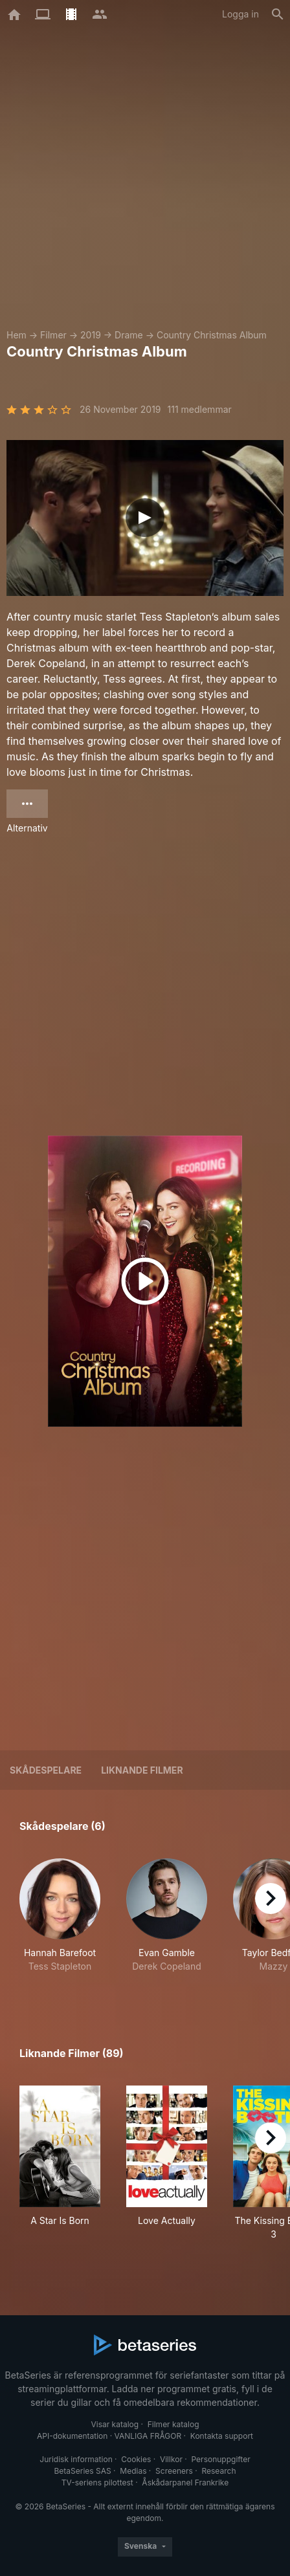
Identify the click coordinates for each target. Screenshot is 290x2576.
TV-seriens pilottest (97, 2482)
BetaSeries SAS (82, 2471)
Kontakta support (221, 2436)
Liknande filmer (142, 1770)
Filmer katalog (173, 2424)
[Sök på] (277, 14)
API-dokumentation (72, 2436)
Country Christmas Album (212, 334)
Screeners (174, 2471)
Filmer (53, 334)
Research (218, 2471)
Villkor (171, 2459)
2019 (90, 334)
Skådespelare (46, 1770)
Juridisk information (75, 2459)
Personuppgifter (221, 2459)
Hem (16, 334)
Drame (129, 334)
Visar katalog (115, 2424)
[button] (59, 1922)
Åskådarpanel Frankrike (185, 2482)
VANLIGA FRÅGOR (148, 2436)
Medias (133, 2471)
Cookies (136, 2459)
